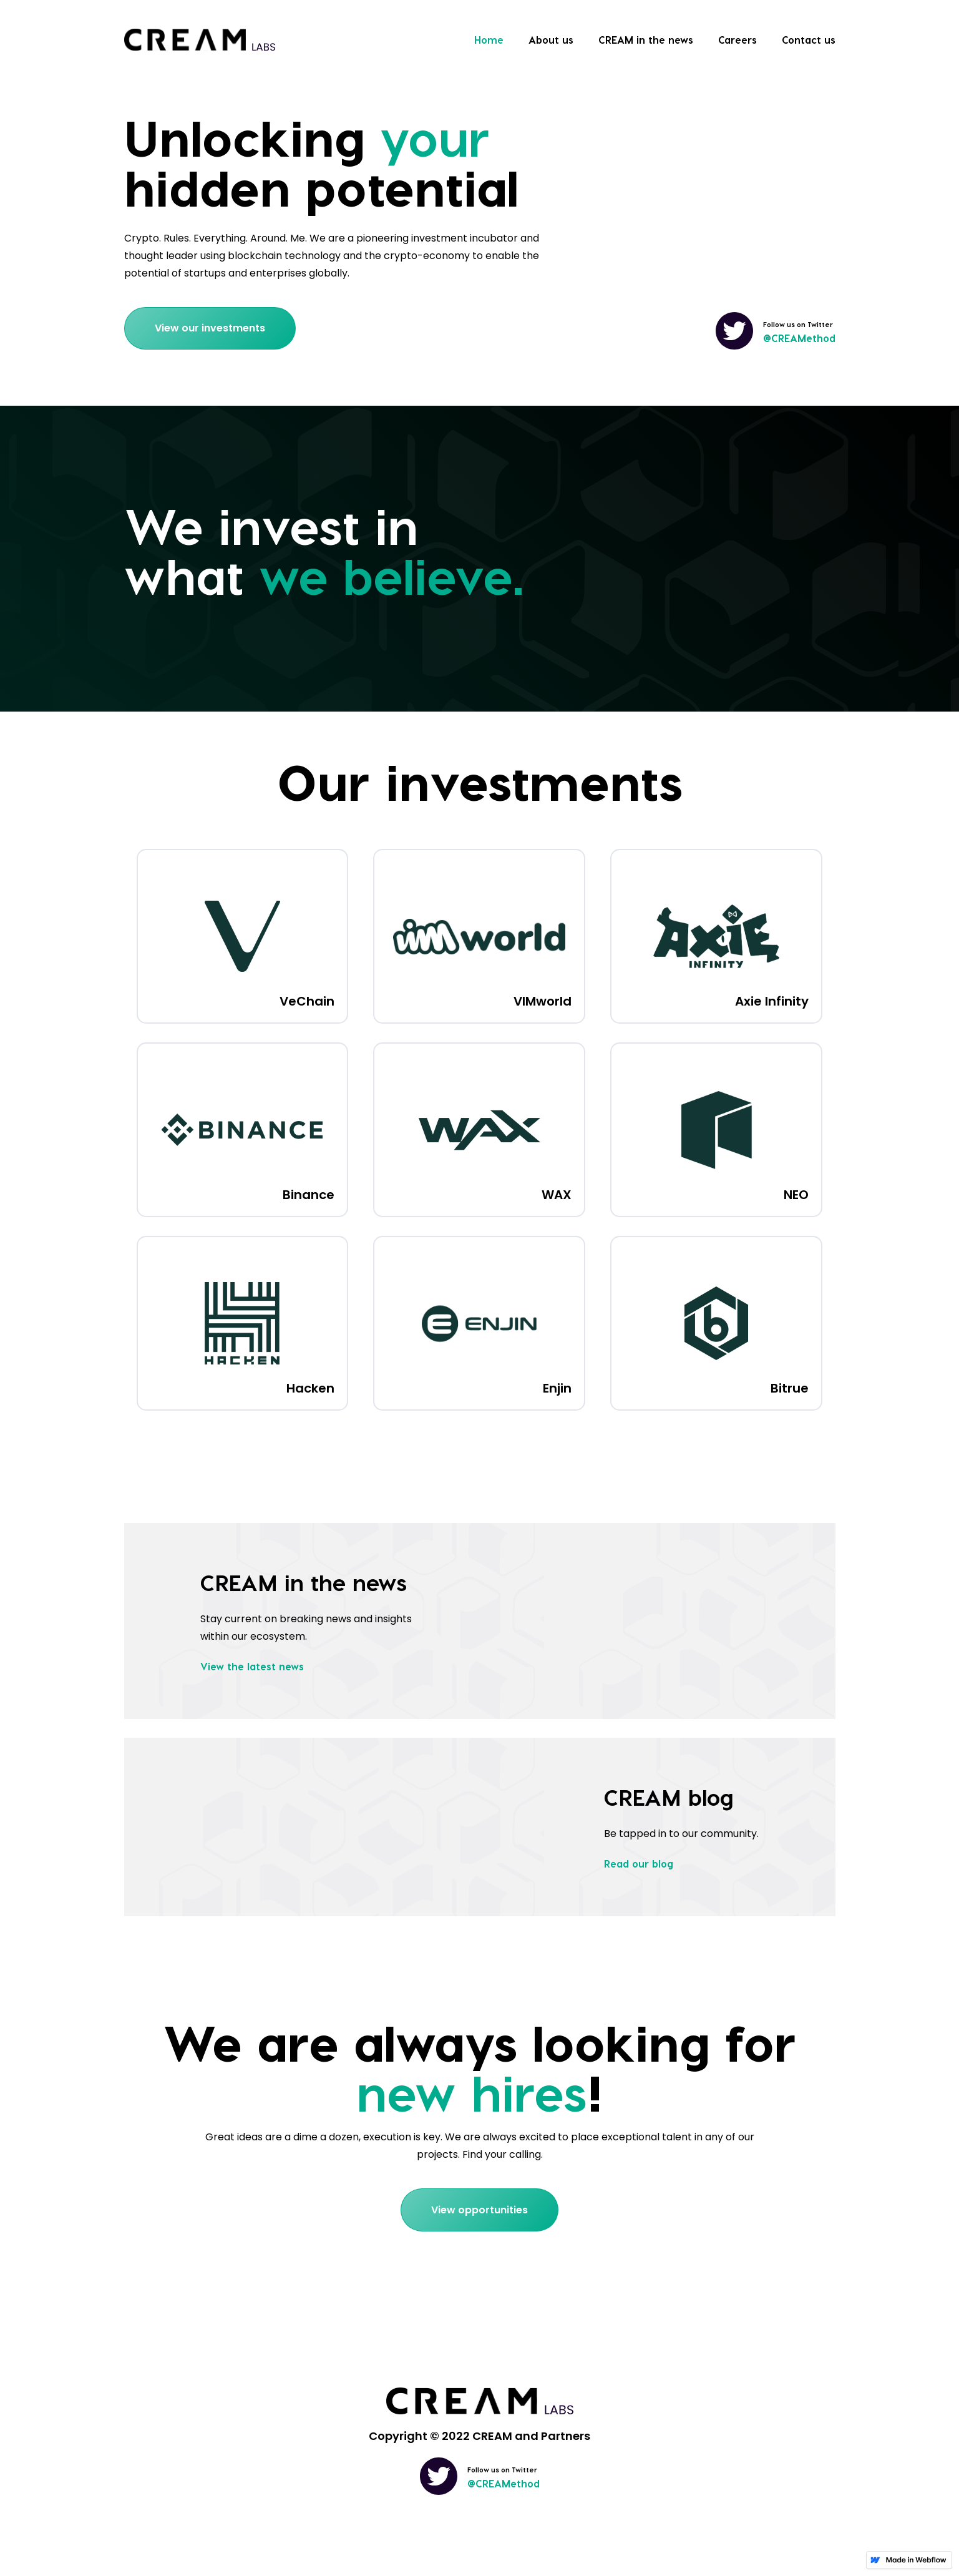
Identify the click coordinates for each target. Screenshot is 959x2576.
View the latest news (252, 1666)
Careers (737, 40)
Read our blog (638, 1863)
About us (550, 40)
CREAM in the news (645, 40)
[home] (199, 40)
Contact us (808, 40)
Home (489, 40)
